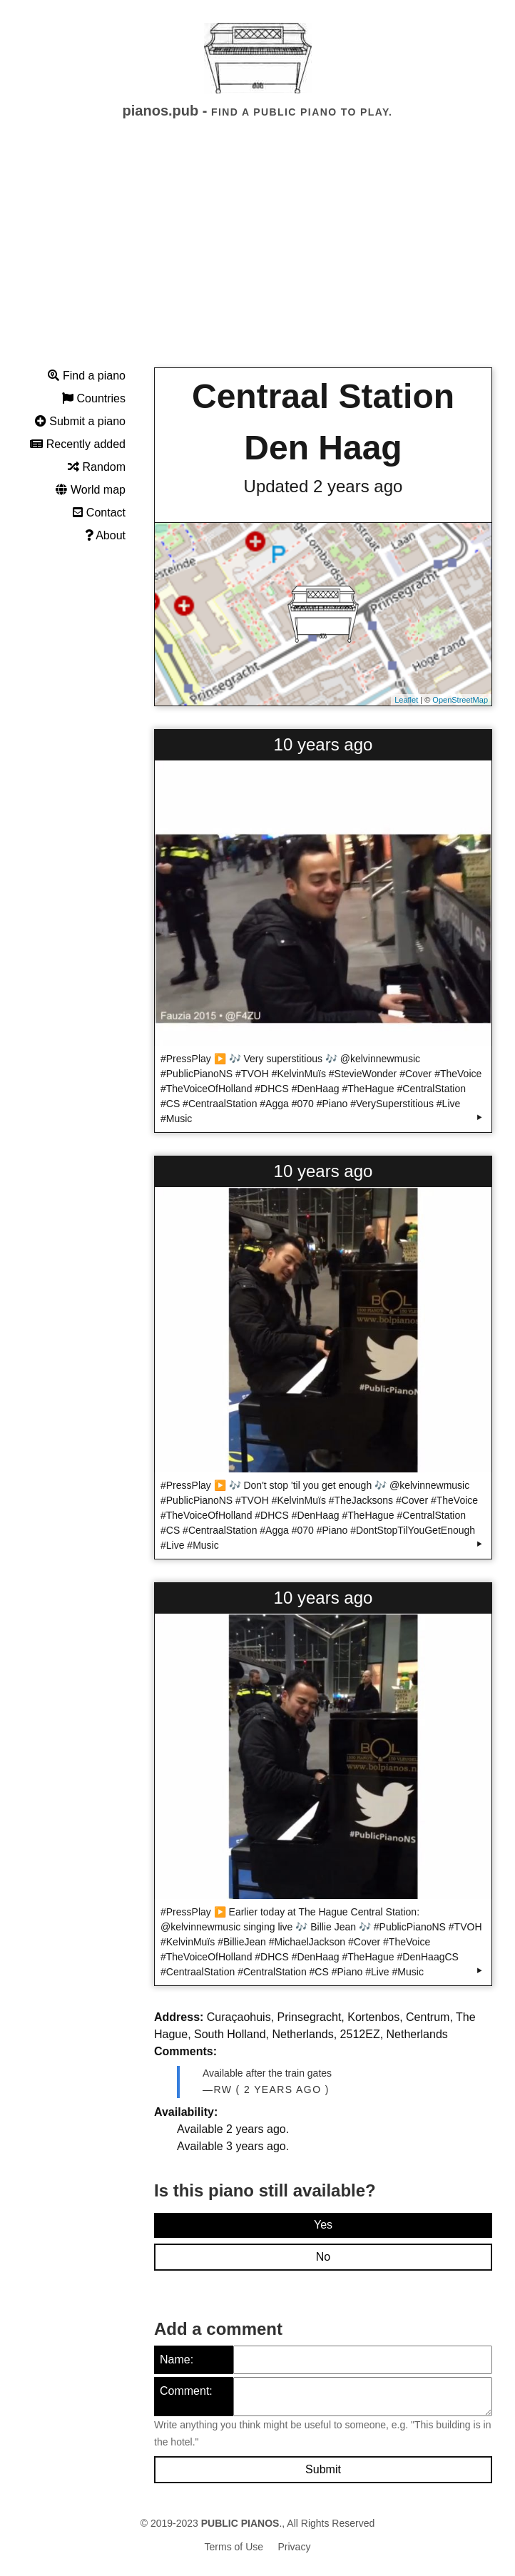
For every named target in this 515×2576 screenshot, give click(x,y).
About (105, 535)
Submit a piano (80, 421)
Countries (94, 398)
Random (97, 467)
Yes (323, 2225)
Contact (99, 512)
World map (91, 490)
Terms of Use (234, 2546)
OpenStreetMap (460, 700)
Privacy (294, 2546)
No (323, 2257)
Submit (323, 2469)
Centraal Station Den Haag (323, 422)
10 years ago (323, 744)
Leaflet (406, 700)
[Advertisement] (257, 256)
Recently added (78, 444)
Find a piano (87, 376)
